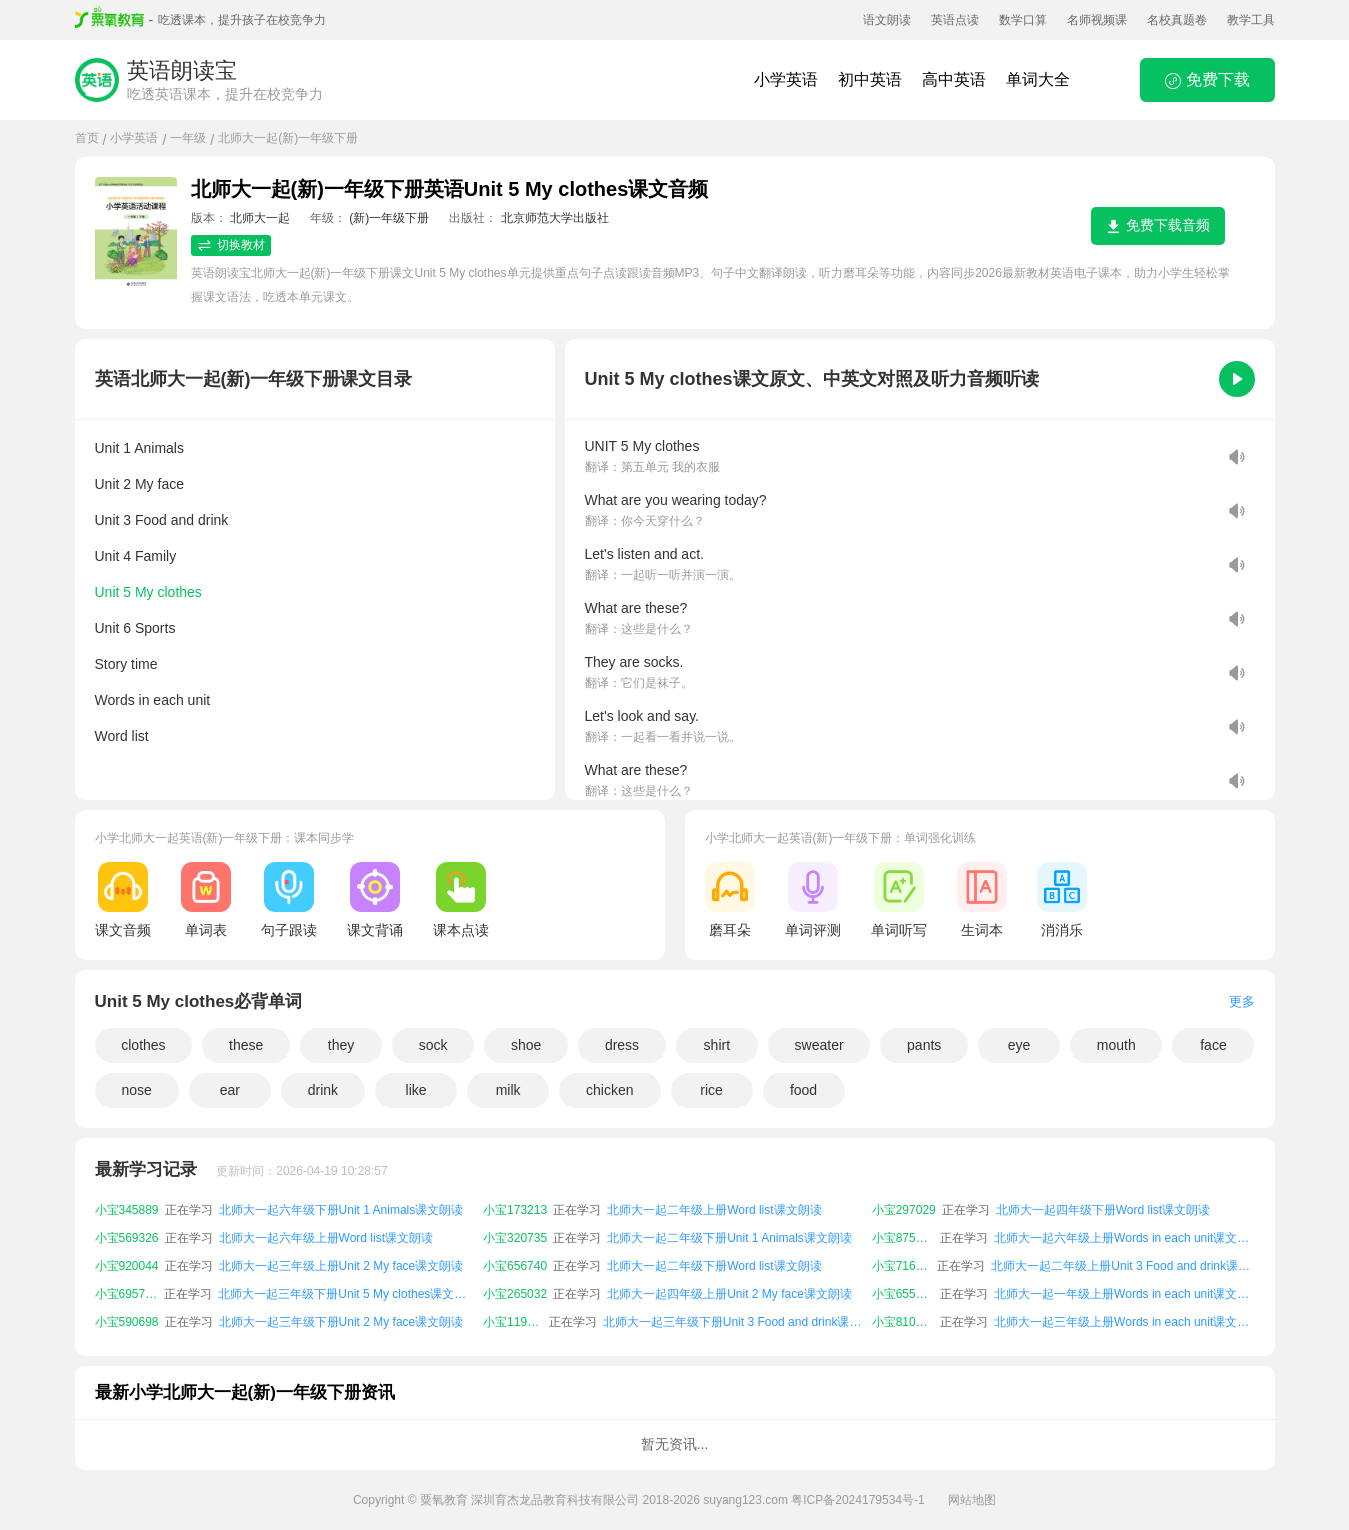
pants (924, 1045)
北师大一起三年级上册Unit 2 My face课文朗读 (341, 1266)
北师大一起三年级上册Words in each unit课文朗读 (1124, 1322)
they (341, 1045)
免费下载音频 (1158, 225)
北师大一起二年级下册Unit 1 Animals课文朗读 (729, 1238)
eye (1019, 1045)
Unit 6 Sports (135, 628)
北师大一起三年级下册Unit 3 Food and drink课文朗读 (734, 1322)
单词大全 (1038, 79)
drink (323, 1090)
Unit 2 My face (139, 484)
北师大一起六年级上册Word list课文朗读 (326, 1238)
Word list (122, 736)
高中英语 (954, 79)
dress (622, 1045)
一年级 (188, 138)
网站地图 (972, 1500)
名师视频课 (1097, 20)
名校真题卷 (1177, 20)
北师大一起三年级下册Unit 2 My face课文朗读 (341, 1322)
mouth (1116, 1045)
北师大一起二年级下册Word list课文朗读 (714, 1266)
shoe (526, 1045)
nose (136, 1090)
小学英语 (786, 79)
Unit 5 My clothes (148, 592)
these (246, 1045)
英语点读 (955, 20)
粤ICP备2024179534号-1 (857, 1500)
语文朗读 (887, 20)
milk (508, 1090)
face (1213, 1045)
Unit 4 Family (136, 556)
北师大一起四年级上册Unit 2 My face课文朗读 (729, 1294)
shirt (717, 1045)
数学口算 (1023, 20)
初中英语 (870, 79)
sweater (819, 1045)
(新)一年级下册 (389, 218)
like (416, 1090)
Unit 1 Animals (139, 448)
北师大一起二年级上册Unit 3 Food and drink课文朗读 (1122, 1266)
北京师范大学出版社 (555, 218)
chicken (609, 1090)
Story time (126, 664)
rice (711, 1090)
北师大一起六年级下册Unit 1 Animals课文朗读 (341, 1210)
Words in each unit (153, 700)
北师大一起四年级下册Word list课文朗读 (1103, 1210)
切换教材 (231, 245)
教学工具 (1251, 20)
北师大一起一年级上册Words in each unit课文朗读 (1124, 1294)
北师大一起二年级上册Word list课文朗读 (714, 1210)
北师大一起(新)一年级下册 (288, 138)
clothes (143, 1045)
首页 (87, 138)
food (803, 1090)
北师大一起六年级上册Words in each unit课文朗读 (1124, 1238)
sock (433, 1045)
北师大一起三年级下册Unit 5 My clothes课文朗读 (347, 1294)
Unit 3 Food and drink (162, 520)
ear (230, 1090)
